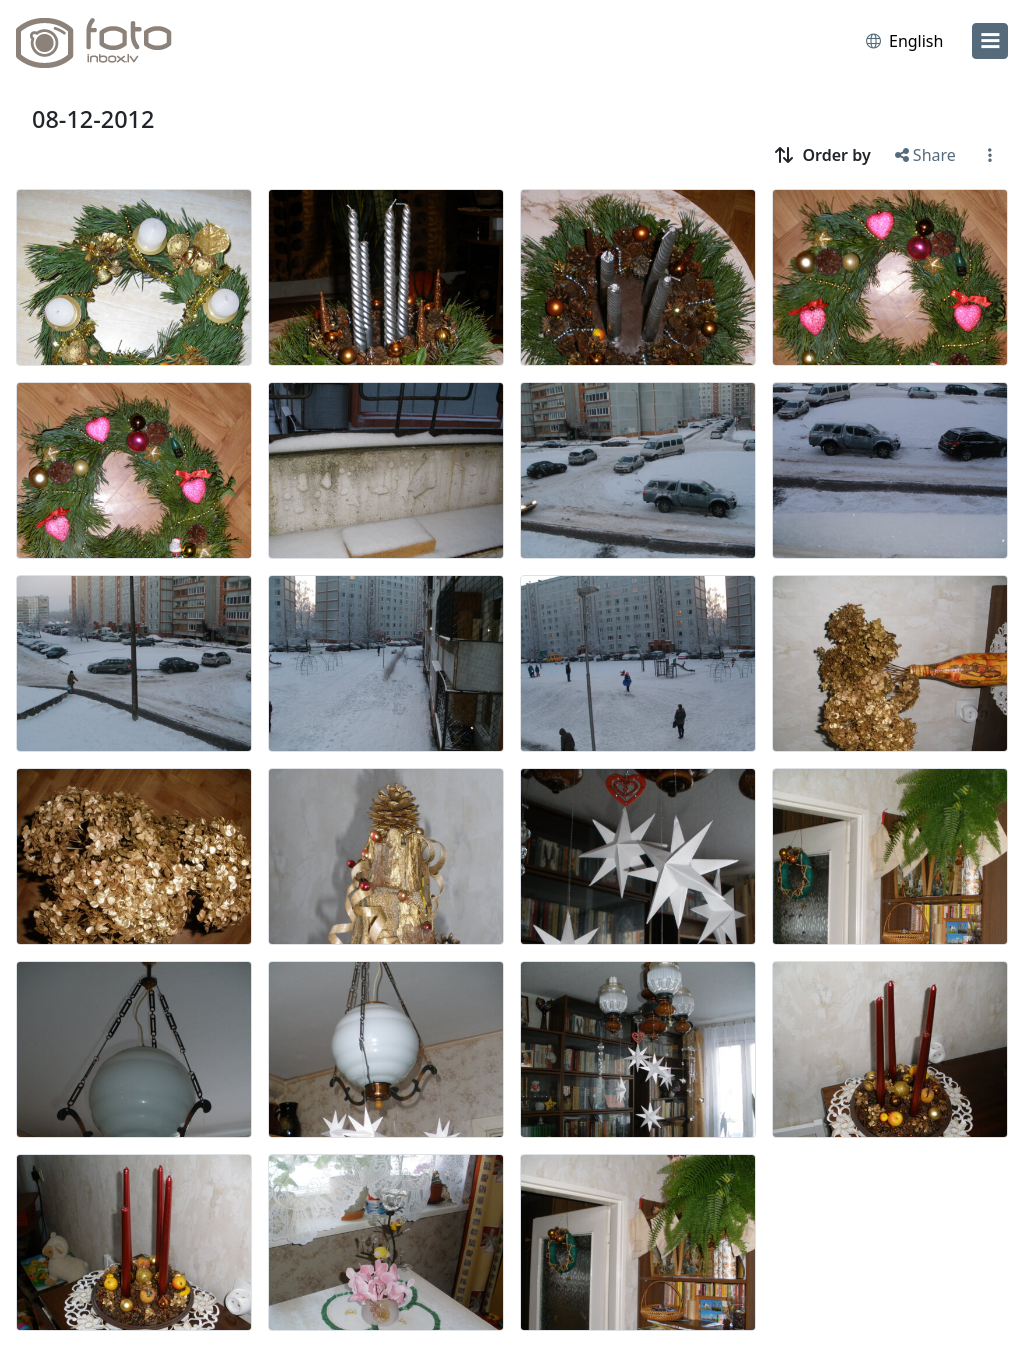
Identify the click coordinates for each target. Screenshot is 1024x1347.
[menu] (990, 41)
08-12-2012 (93, 119)
